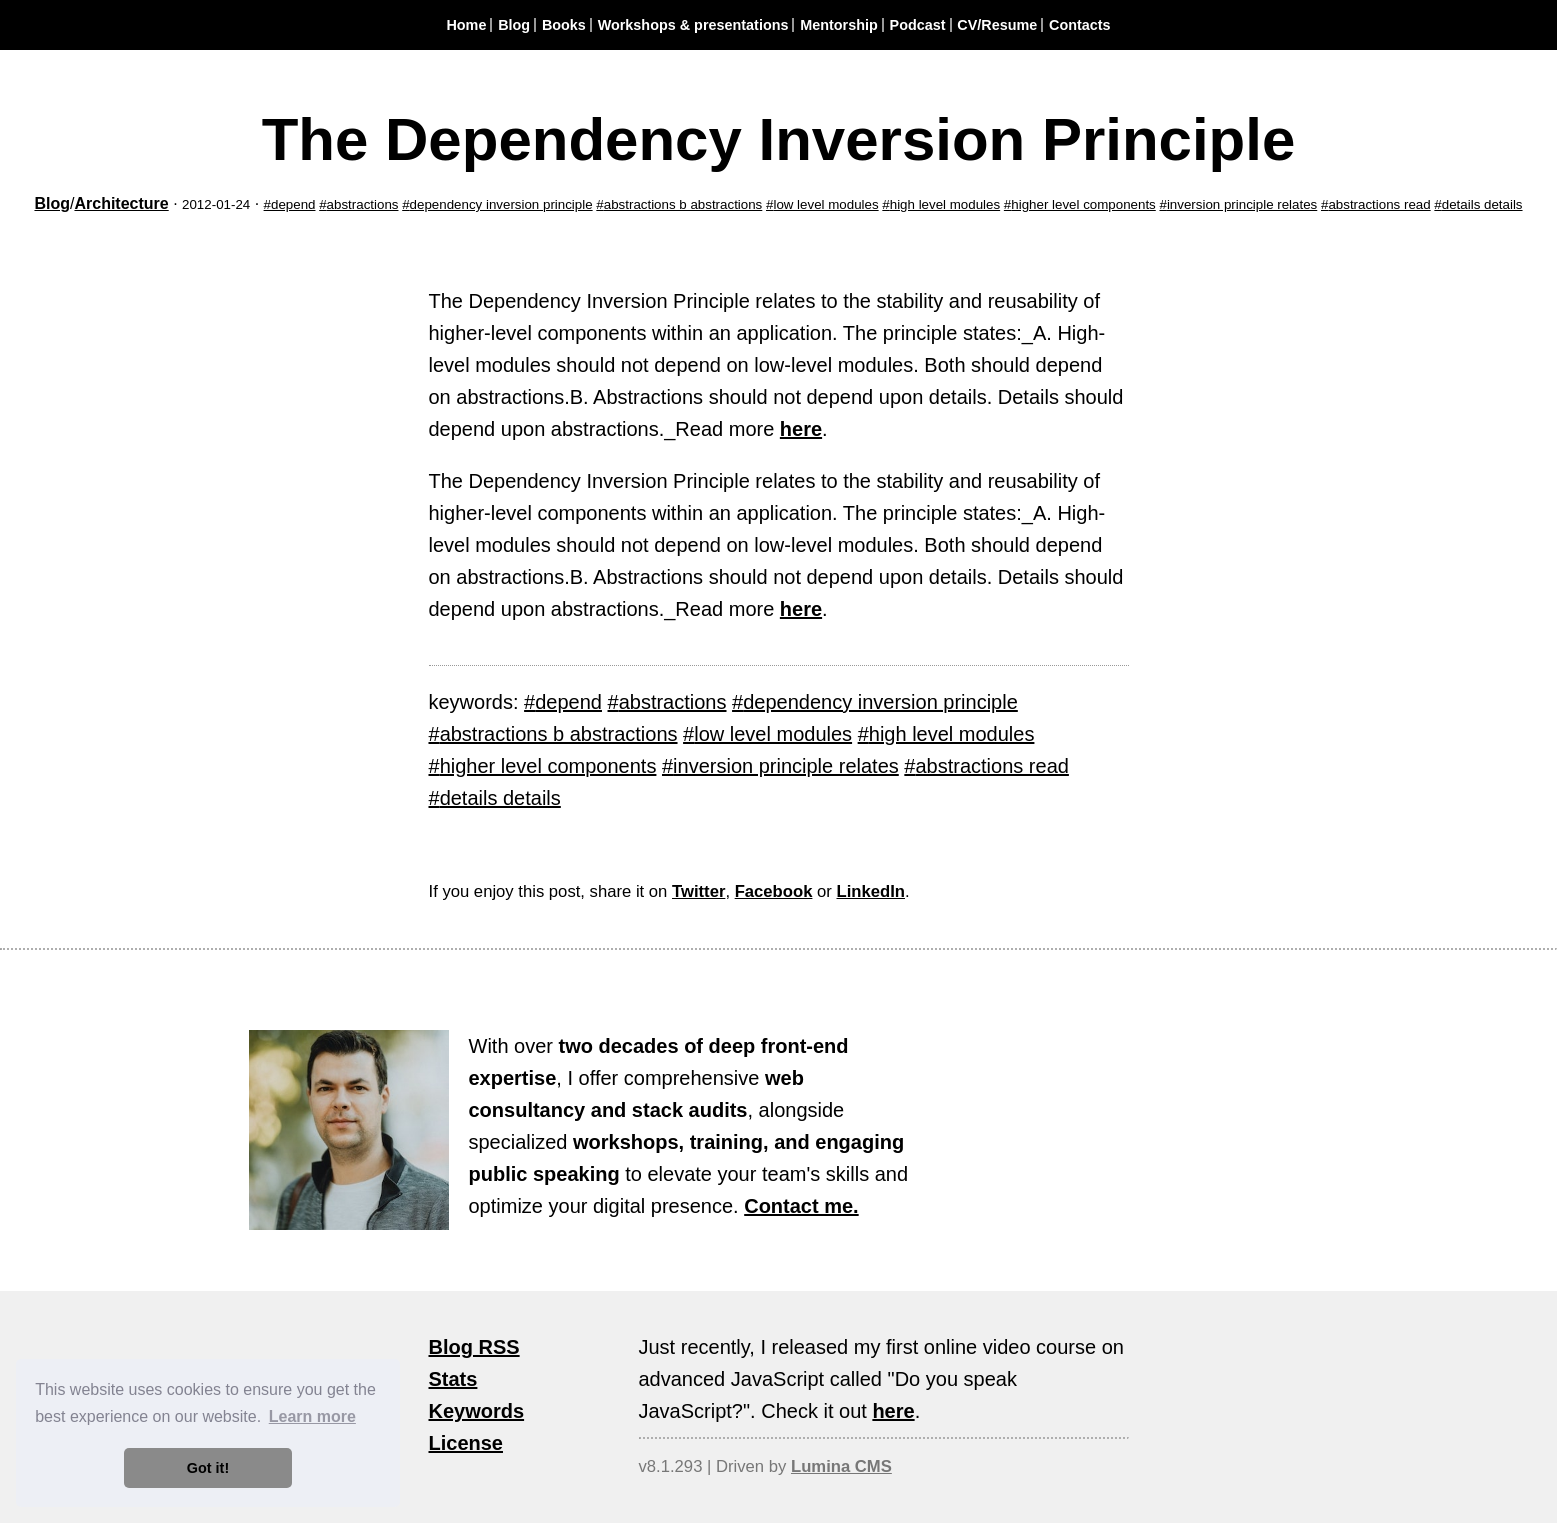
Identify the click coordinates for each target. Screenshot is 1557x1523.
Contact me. (801, 1206)
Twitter (698, 891)
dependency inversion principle (501, 204)
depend (293, 204)
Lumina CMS (841, 1466)
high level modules (945, 204)
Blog (514, 25)
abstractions (363, 204)
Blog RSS (474, 1347)
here (801, 429)
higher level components (1083, 204)
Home (466, 25)
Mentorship (839, 25)
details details (1482, 204)
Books (564, 25)
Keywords (477, 1411)
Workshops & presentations (693, 25)
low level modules (825, 204)
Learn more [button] (312, 1416)
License (466, 1443)
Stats (453, 1379)
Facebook (774, 891)
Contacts (1080, 25)
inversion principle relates (1242, 204)
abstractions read (1379, 204)
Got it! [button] (208, 1468)
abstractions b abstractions (683, 204)
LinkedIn (871, 891)
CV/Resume (997, 25)
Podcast (918, 25)
